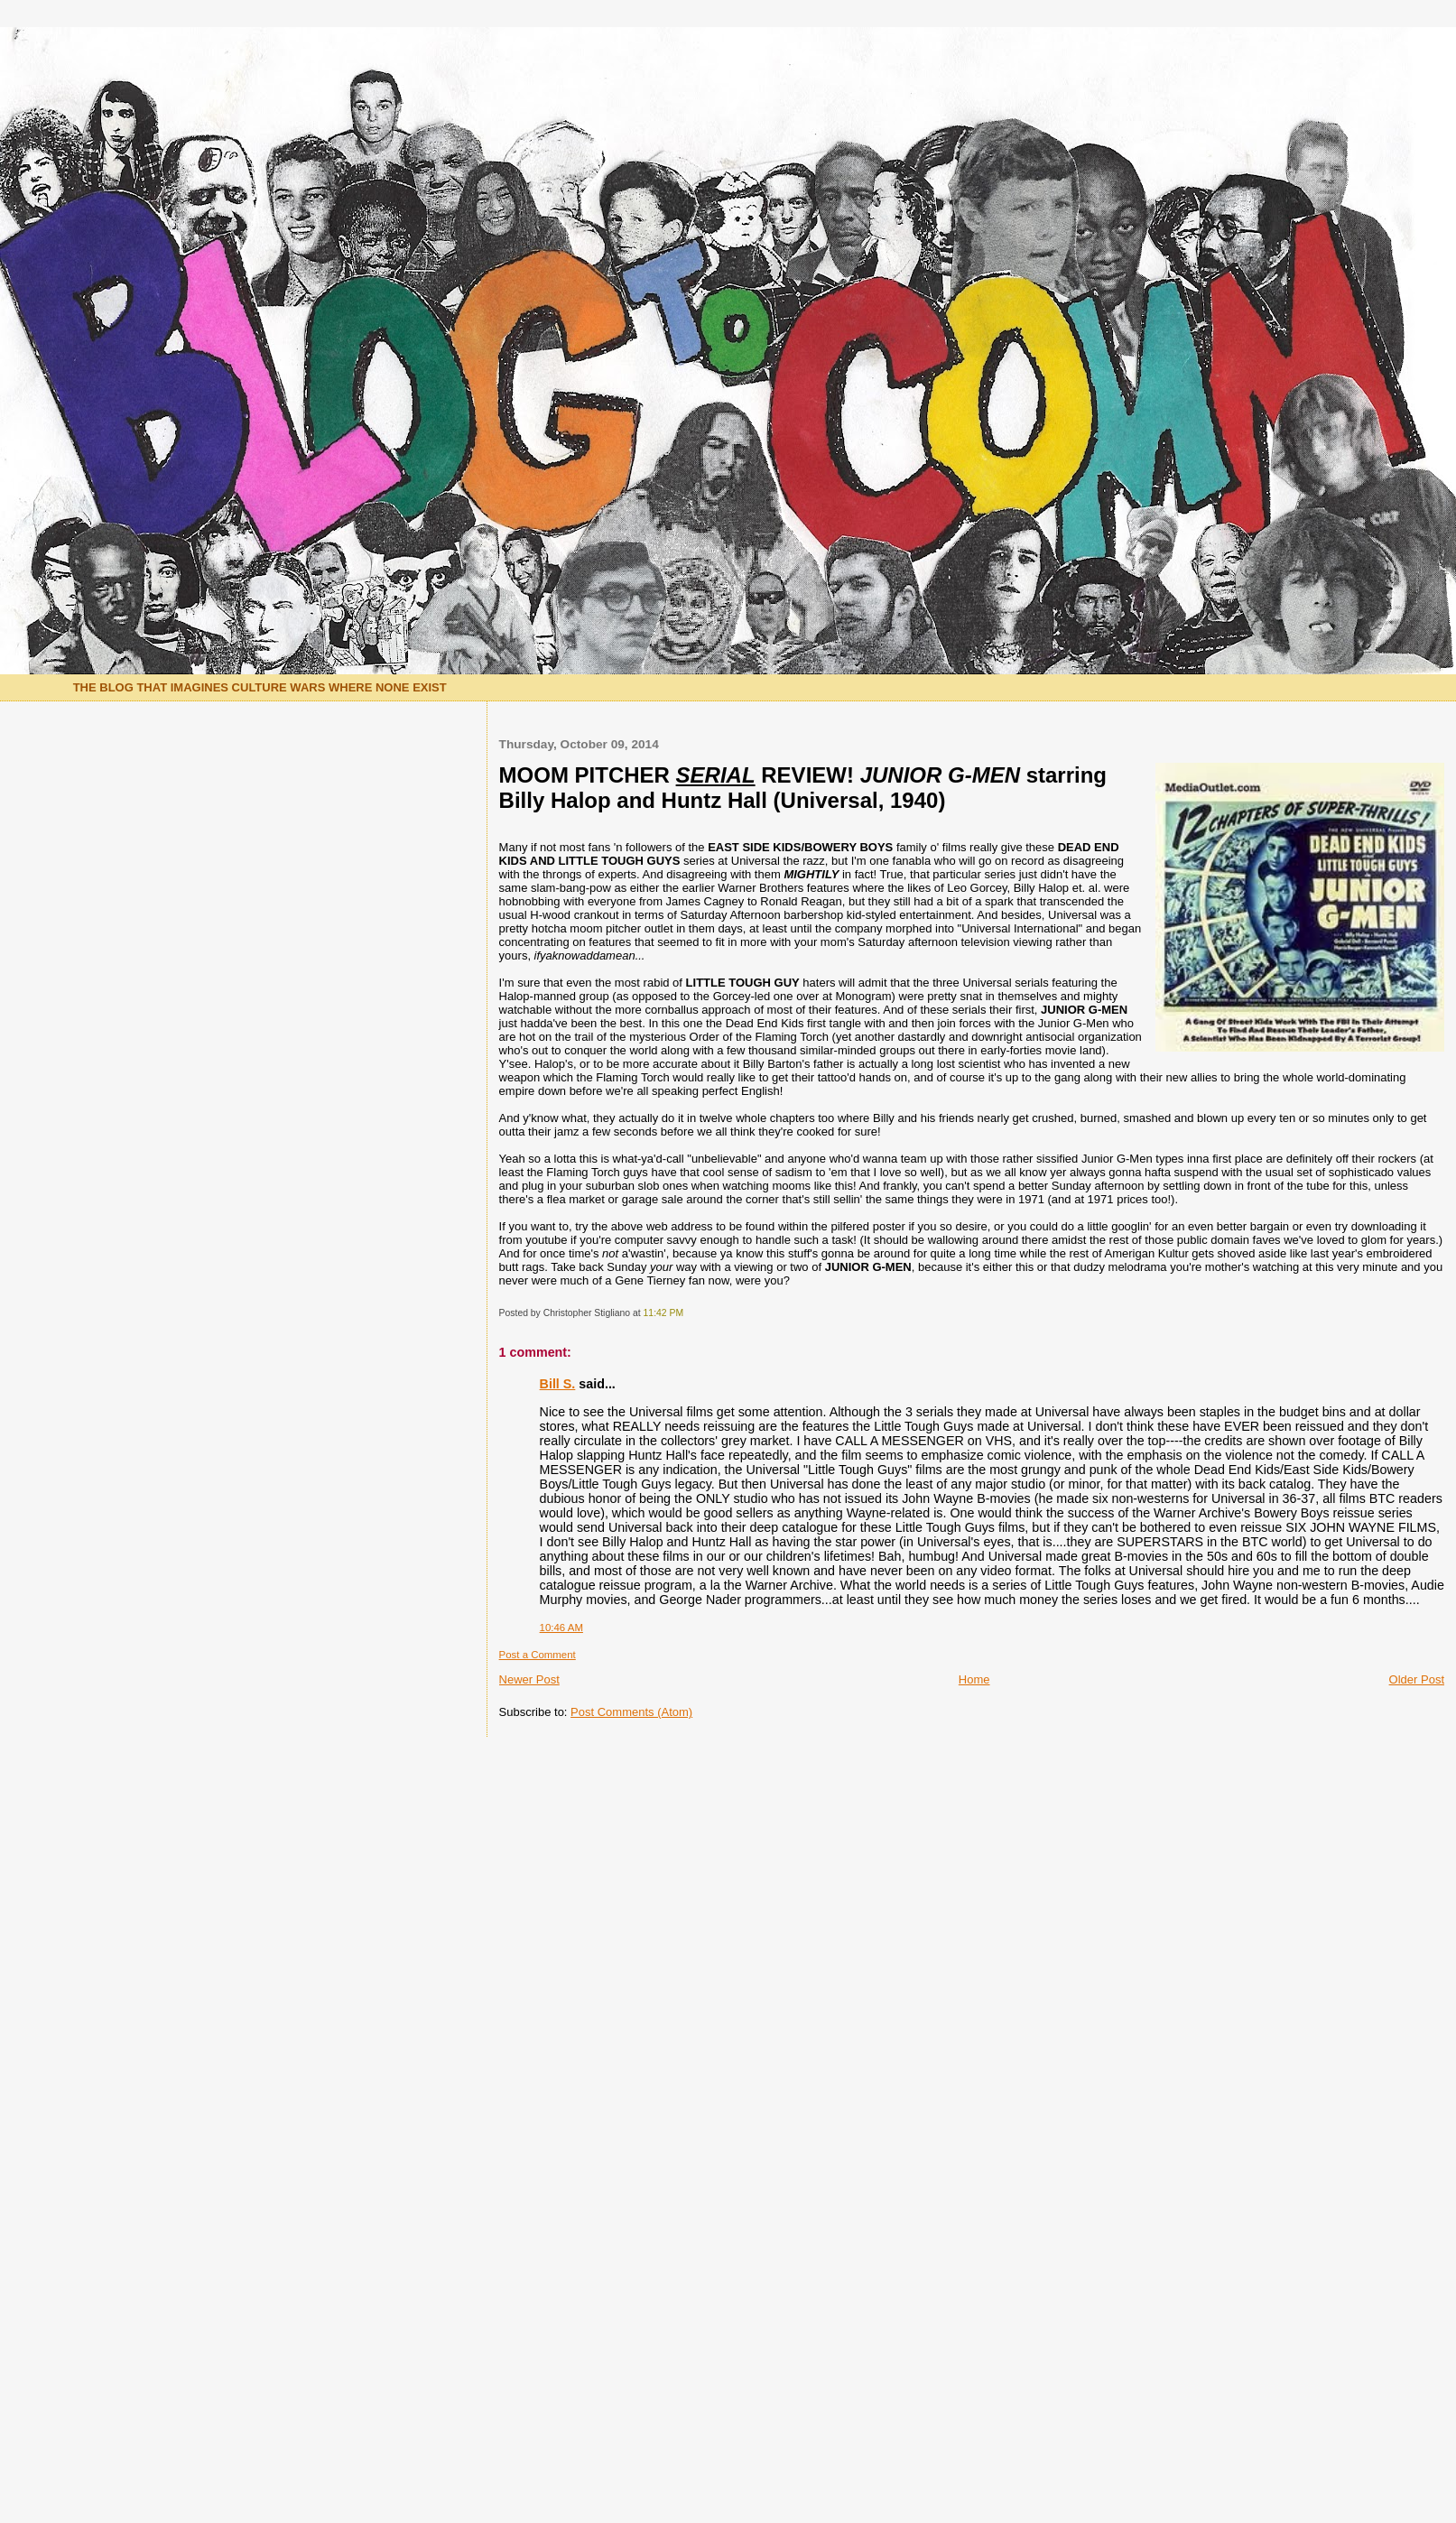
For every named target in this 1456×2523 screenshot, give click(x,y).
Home (974, 1679)
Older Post (1416, 1679)
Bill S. (558, 1384)
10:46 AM (561, 1627)
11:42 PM (663, 1313)
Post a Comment (537, 1654)
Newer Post (529, 1679)
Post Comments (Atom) (631, 1712)
